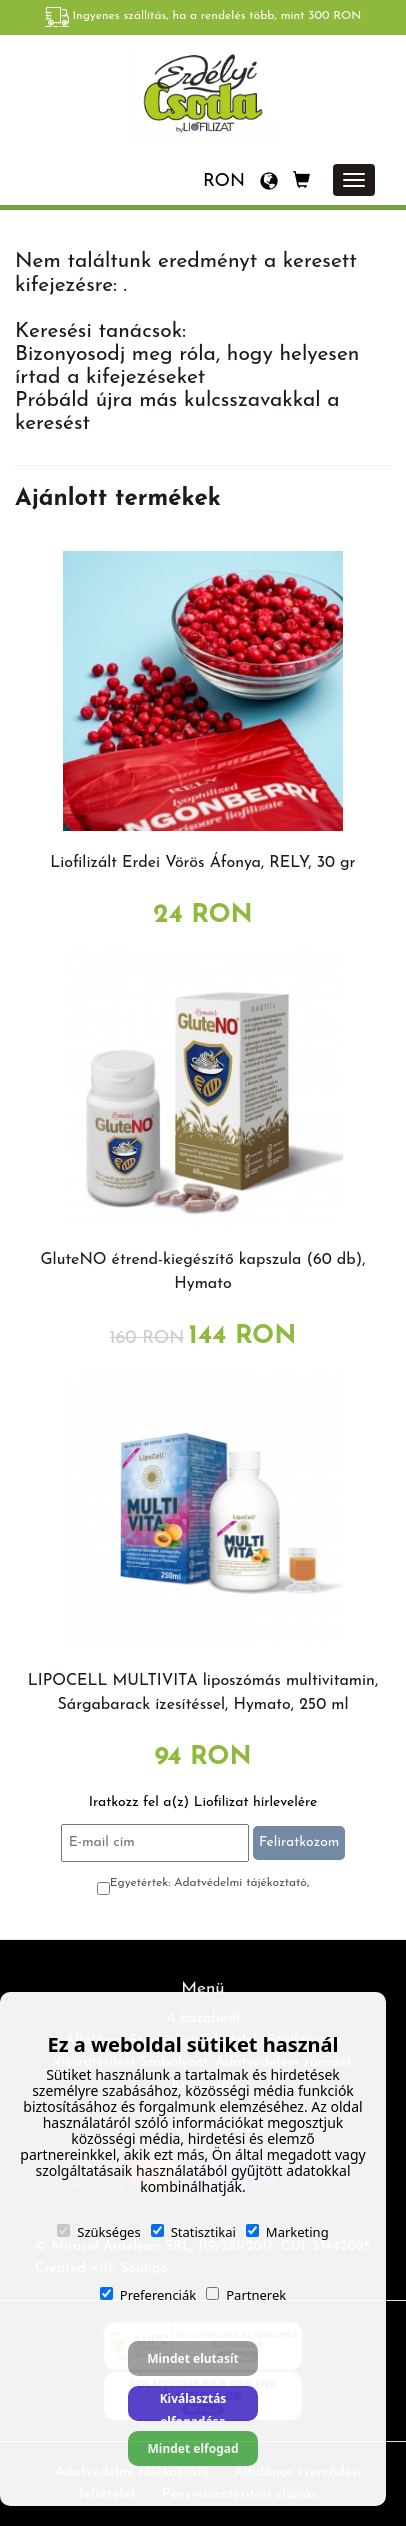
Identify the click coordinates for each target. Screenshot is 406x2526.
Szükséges (98, 2232)
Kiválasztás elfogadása (193, 2405)
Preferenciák (148, 2295)
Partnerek (246, 2295)
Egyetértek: (210, 1883)
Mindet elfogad (192, 2448)
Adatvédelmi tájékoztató (240, 1883)
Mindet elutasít (193, 2358)
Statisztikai (193, 2232)
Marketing (287, 2232)
